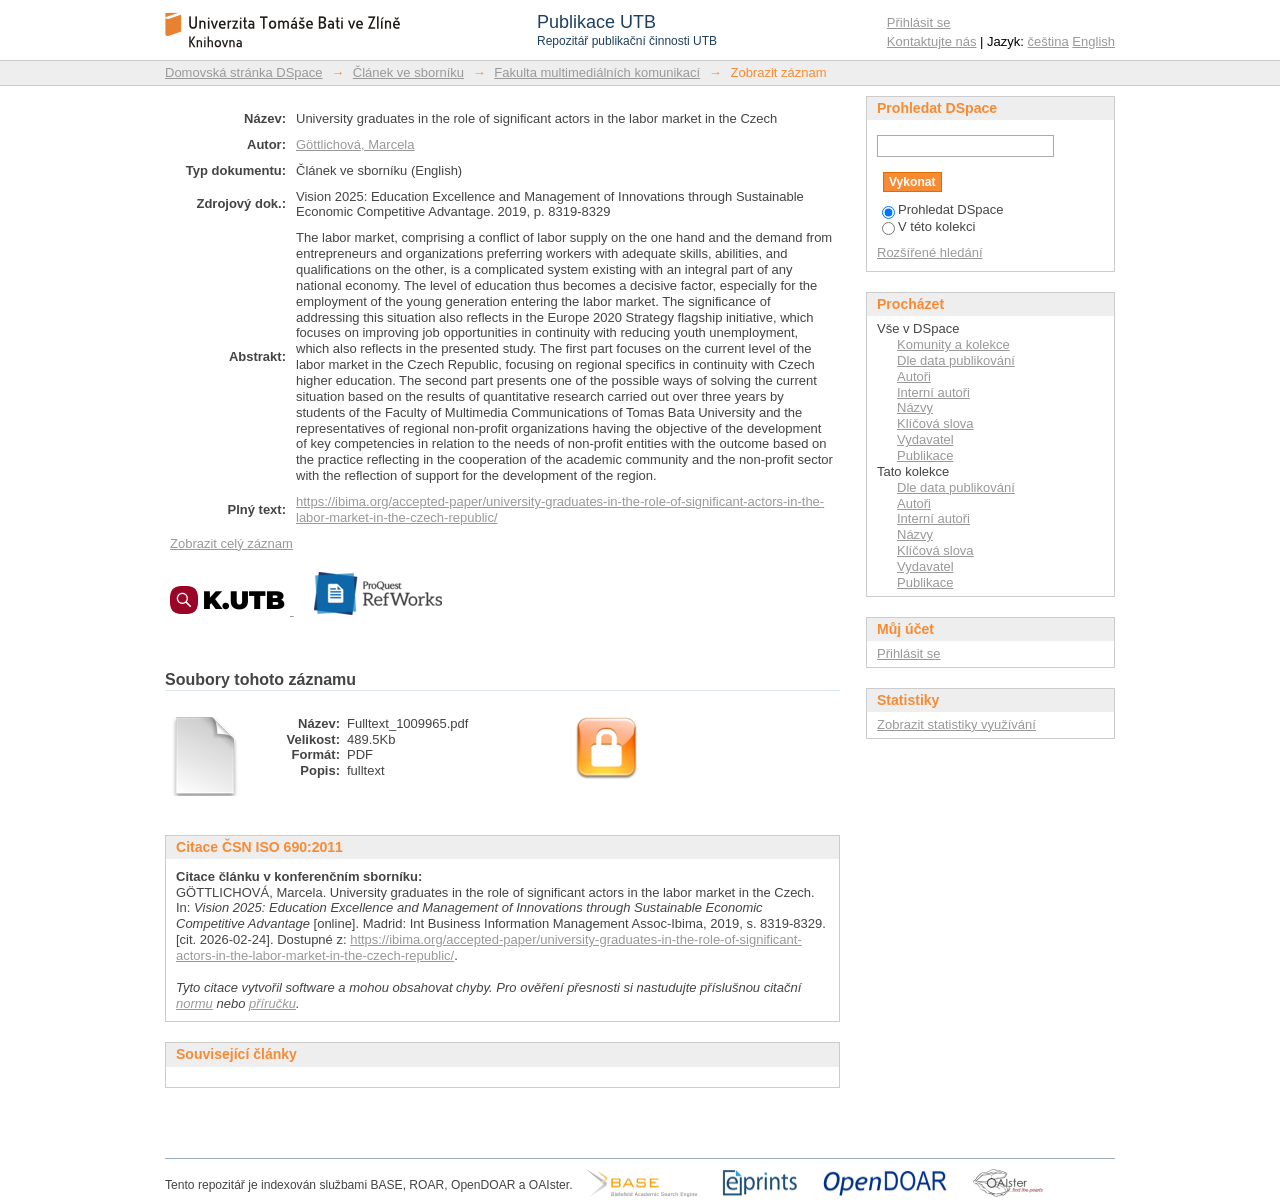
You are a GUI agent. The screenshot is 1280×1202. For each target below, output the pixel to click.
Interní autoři (933, 392)
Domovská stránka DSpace (244, 72)
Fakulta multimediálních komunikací (597, 72)
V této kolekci (928, 226)
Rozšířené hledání (930, 252)
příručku (272, 1003)
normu (194, 1003)
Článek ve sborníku (408, 72)
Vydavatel (925, 439)
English (1093, 41)
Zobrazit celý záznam (231, 543)
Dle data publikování (956, 360)
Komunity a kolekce (953, 344)
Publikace (925, 455)
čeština (1048, 41)
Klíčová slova (935, 423)
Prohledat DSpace (943, 209)
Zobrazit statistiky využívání (956, 724)
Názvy (915, 407)
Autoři (914, 376)
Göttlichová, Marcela (355, 144)
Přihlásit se (919, 22)
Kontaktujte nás (932, 41)
